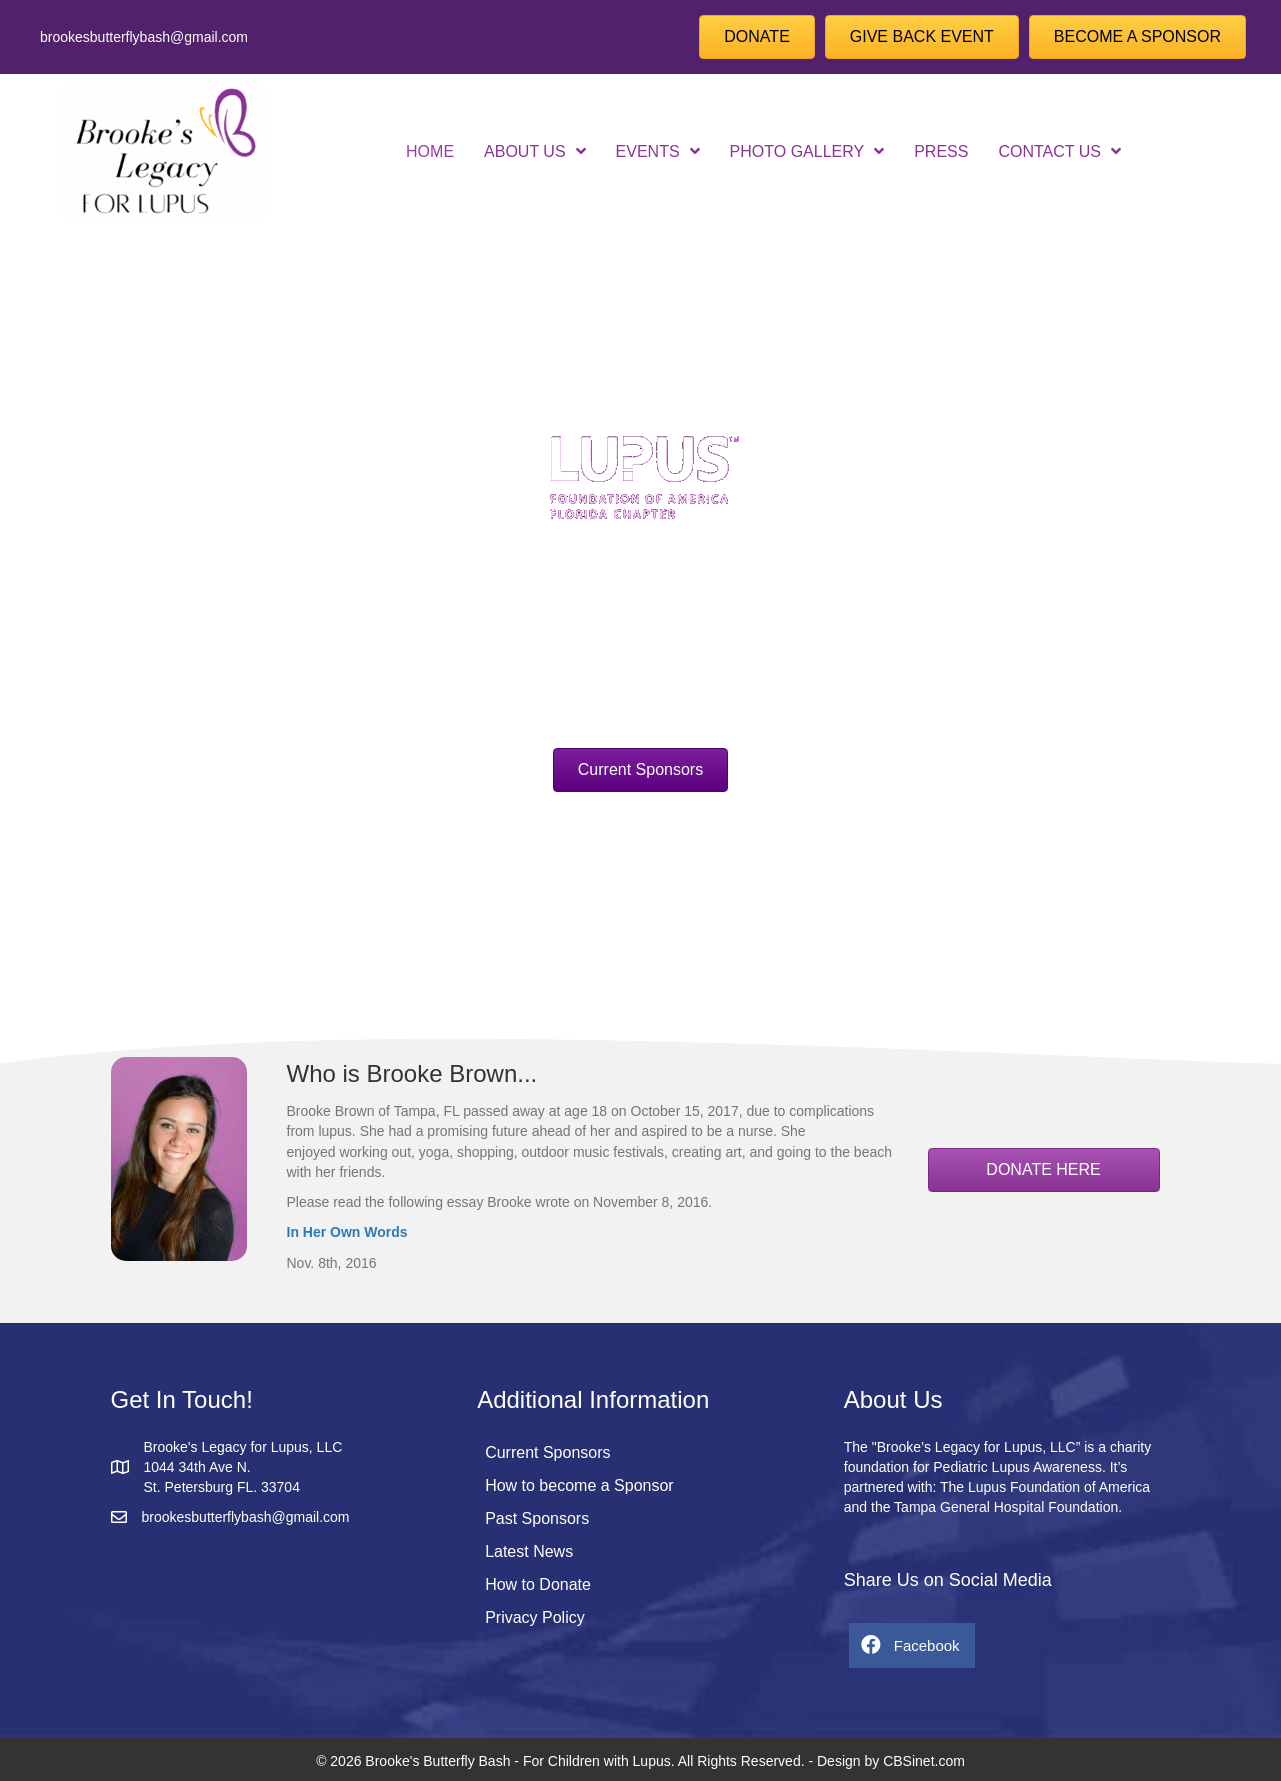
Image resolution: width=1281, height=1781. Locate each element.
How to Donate (538, 1584)
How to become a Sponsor (579, 1485)
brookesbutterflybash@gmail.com (144, 37)
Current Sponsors (547, 1452)
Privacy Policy (535, 1617)
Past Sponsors (537, 1518)
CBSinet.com (924, 1761)
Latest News (529, 1551)
